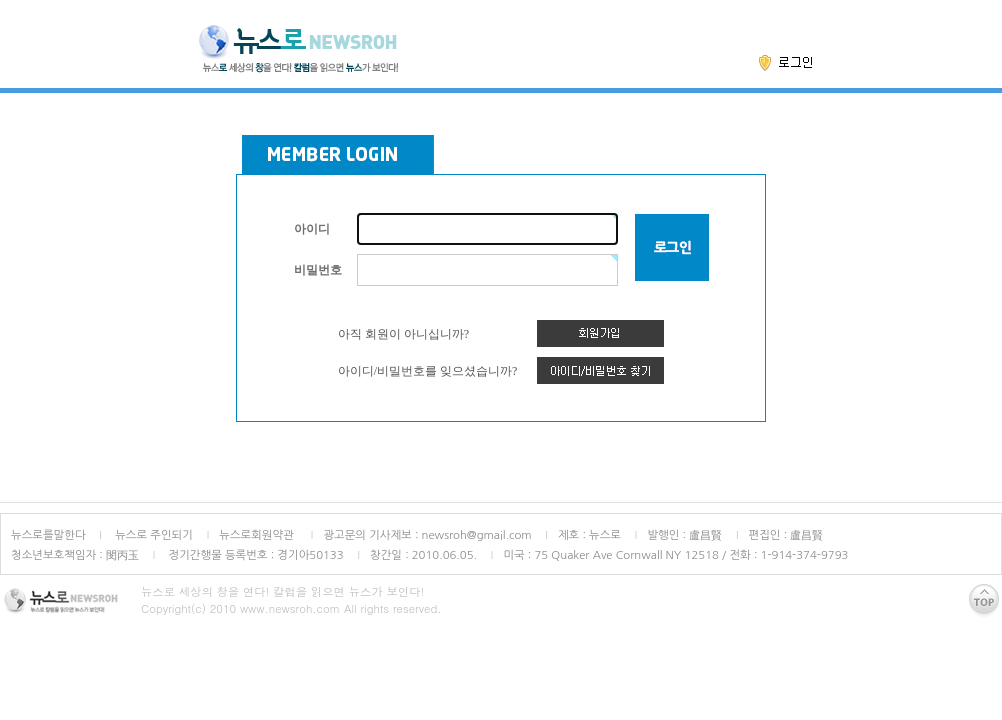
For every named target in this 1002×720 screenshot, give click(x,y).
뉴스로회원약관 (258, 535)
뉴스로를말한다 (48, 535)
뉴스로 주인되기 (152, 535)
